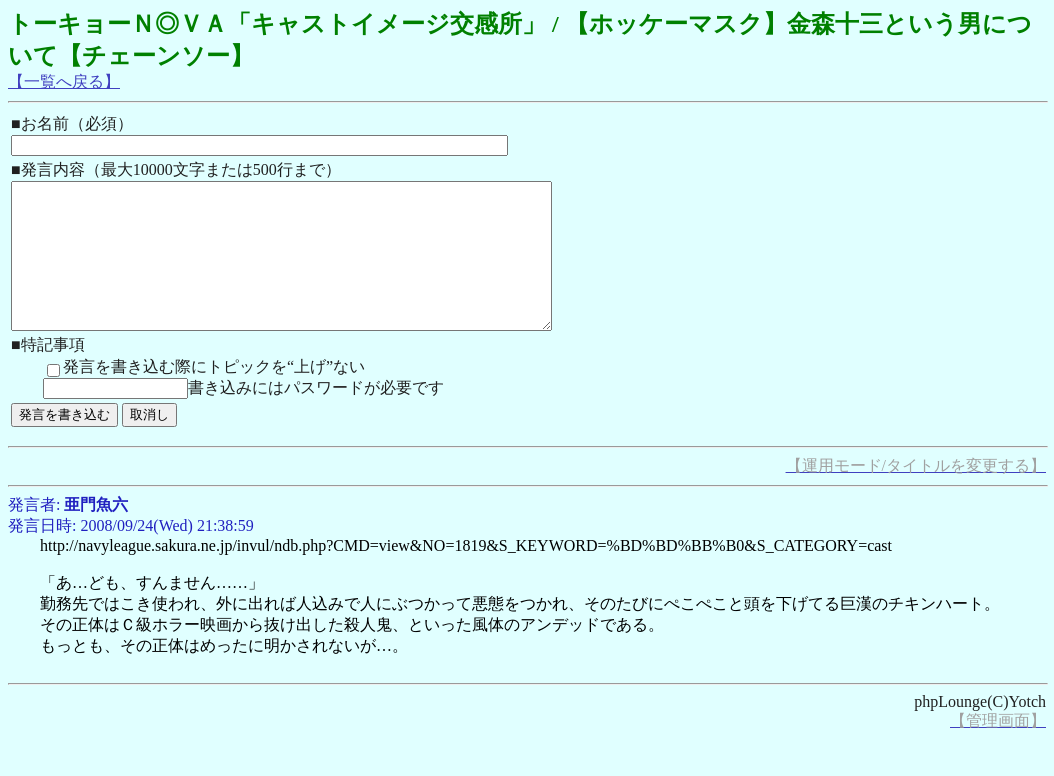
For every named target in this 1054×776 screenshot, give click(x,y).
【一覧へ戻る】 (64, 81)
